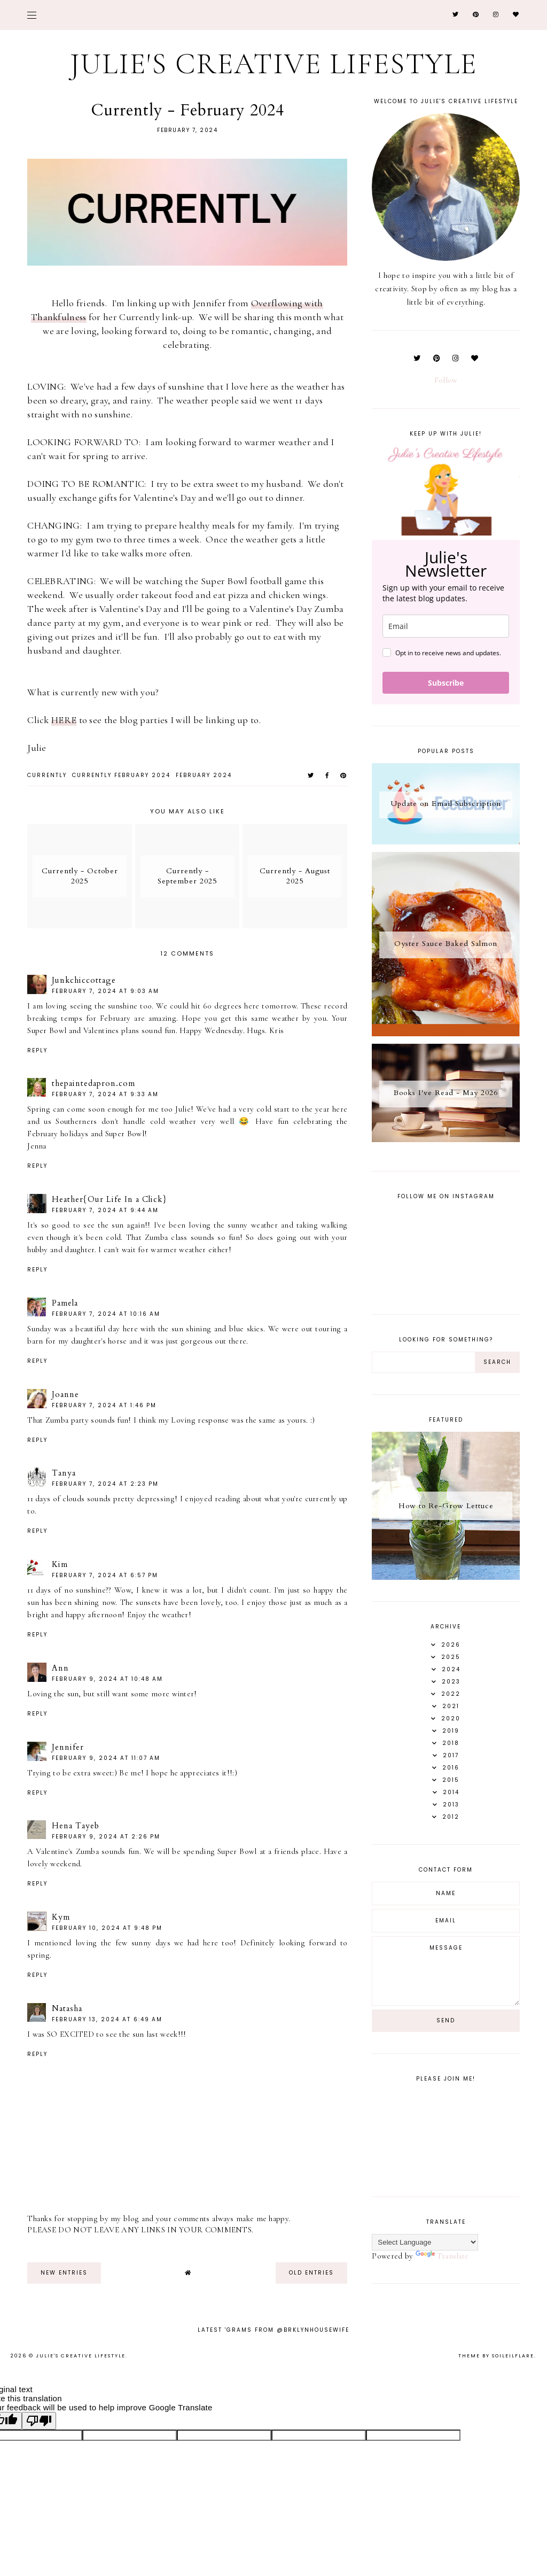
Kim (60, 1564)
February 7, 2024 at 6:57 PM (105, 1575)
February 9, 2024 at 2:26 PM (106, 1837)
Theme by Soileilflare (496, 2356)
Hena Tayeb (75, 1825)
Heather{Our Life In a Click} (109, 1199)
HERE (63, 720)
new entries (64, 2273)
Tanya (64, 1473)
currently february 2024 (121, 775)
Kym (61, 1917)
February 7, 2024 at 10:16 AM (106, 1314)
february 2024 (204, 775)
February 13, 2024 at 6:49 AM (107, 2019)
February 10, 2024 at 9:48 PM (107, 1928)
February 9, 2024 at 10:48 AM (107, 1679)
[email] (445, 626)
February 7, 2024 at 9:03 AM (105, 991)
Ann (60, 1668)
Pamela (65, 1303)
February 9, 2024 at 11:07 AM (106, 1758)
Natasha (67, 2008)
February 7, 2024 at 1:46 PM (104, 1405)
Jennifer (68, 1747)
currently (47, 775)
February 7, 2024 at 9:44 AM (105, 1210)
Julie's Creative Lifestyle (274, 64)
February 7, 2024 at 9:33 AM (105, 1094)
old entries (311, 2273)
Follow (446, 380)
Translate (442, 2256)
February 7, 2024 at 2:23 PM (105, 1484)
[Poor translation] (39, 2421)
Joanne (65, 1394)
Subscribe (446, 683)
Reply (37, 1050)
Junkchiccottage (84, 980)
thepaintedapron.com (93, 1083)
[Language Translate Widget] (425, 2242)
